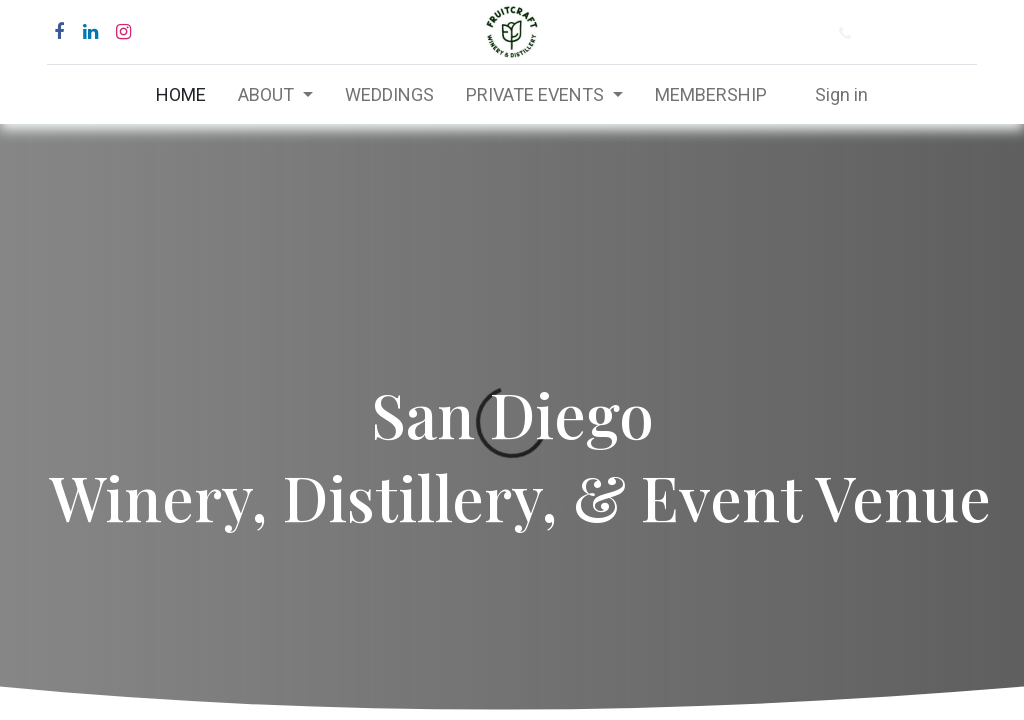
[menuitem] (181, 94)
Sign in (841, 94)
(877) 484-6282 (922, 33)
